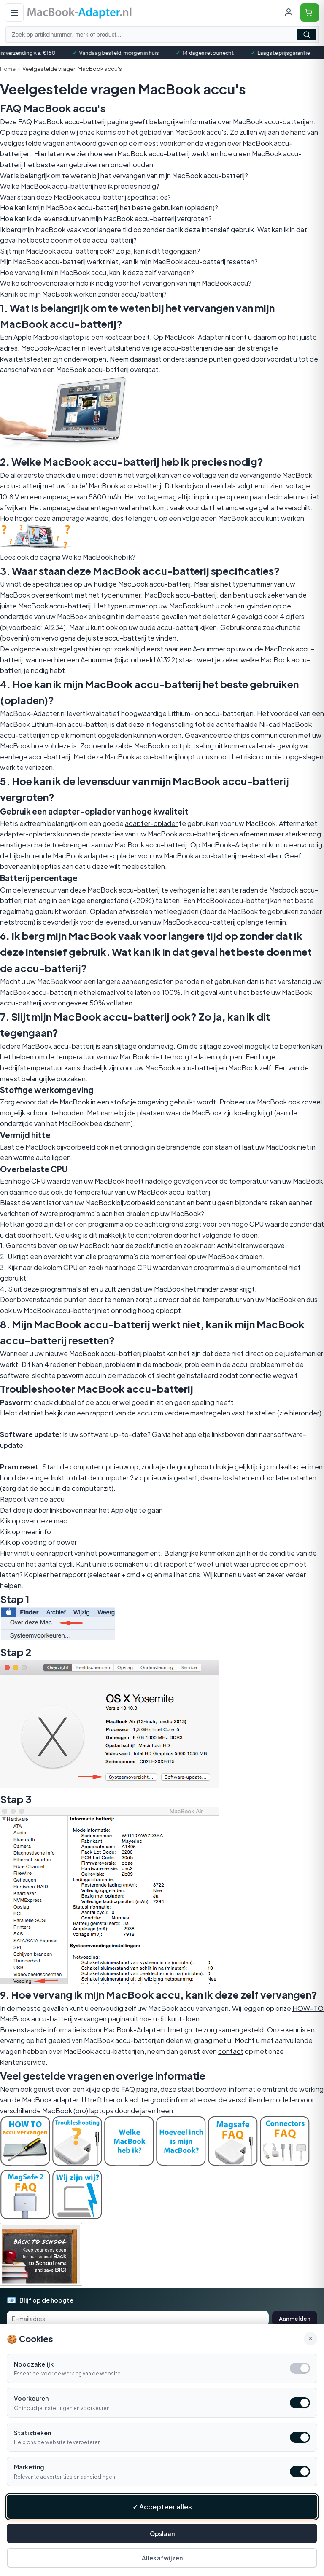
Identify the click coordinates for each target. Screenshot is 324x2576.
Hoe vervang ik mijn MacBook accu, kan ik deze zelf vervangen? (97, 272)
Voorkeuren (31, 2398)
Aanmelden (294, 2318)
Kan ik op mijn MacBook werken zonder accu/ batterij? (83, 293)
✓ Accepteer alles (162, 2506)
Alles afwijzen (162, 2558)
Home (8, 68)
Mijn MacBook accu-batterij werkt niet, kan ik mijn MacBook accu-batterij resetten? (129, 261)
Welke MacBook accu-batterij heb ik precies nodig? (79, 186)
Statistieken (32, 2433)
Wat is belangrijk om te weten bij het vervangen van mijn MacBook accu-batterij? (124, 175)
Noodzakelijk (34, 2364)
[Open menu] (14, 12)
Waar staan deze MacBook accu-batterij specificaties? (85, 197)
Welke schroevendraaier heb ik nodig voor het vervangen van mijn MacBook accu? (125, 283)
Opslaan (162, 2533)
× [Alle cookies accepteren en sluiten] (310, 2338)
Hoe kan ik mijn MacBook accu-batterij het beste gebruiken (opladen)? (109, 207)
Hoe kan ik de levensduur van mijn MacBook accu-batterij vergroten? (106, 218)
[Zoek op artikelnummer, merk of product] (162, 34)
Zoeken (306, 34)
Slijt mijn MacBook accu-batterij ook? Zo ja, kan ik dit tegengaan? (100, 251)
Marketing (29, 2467)
